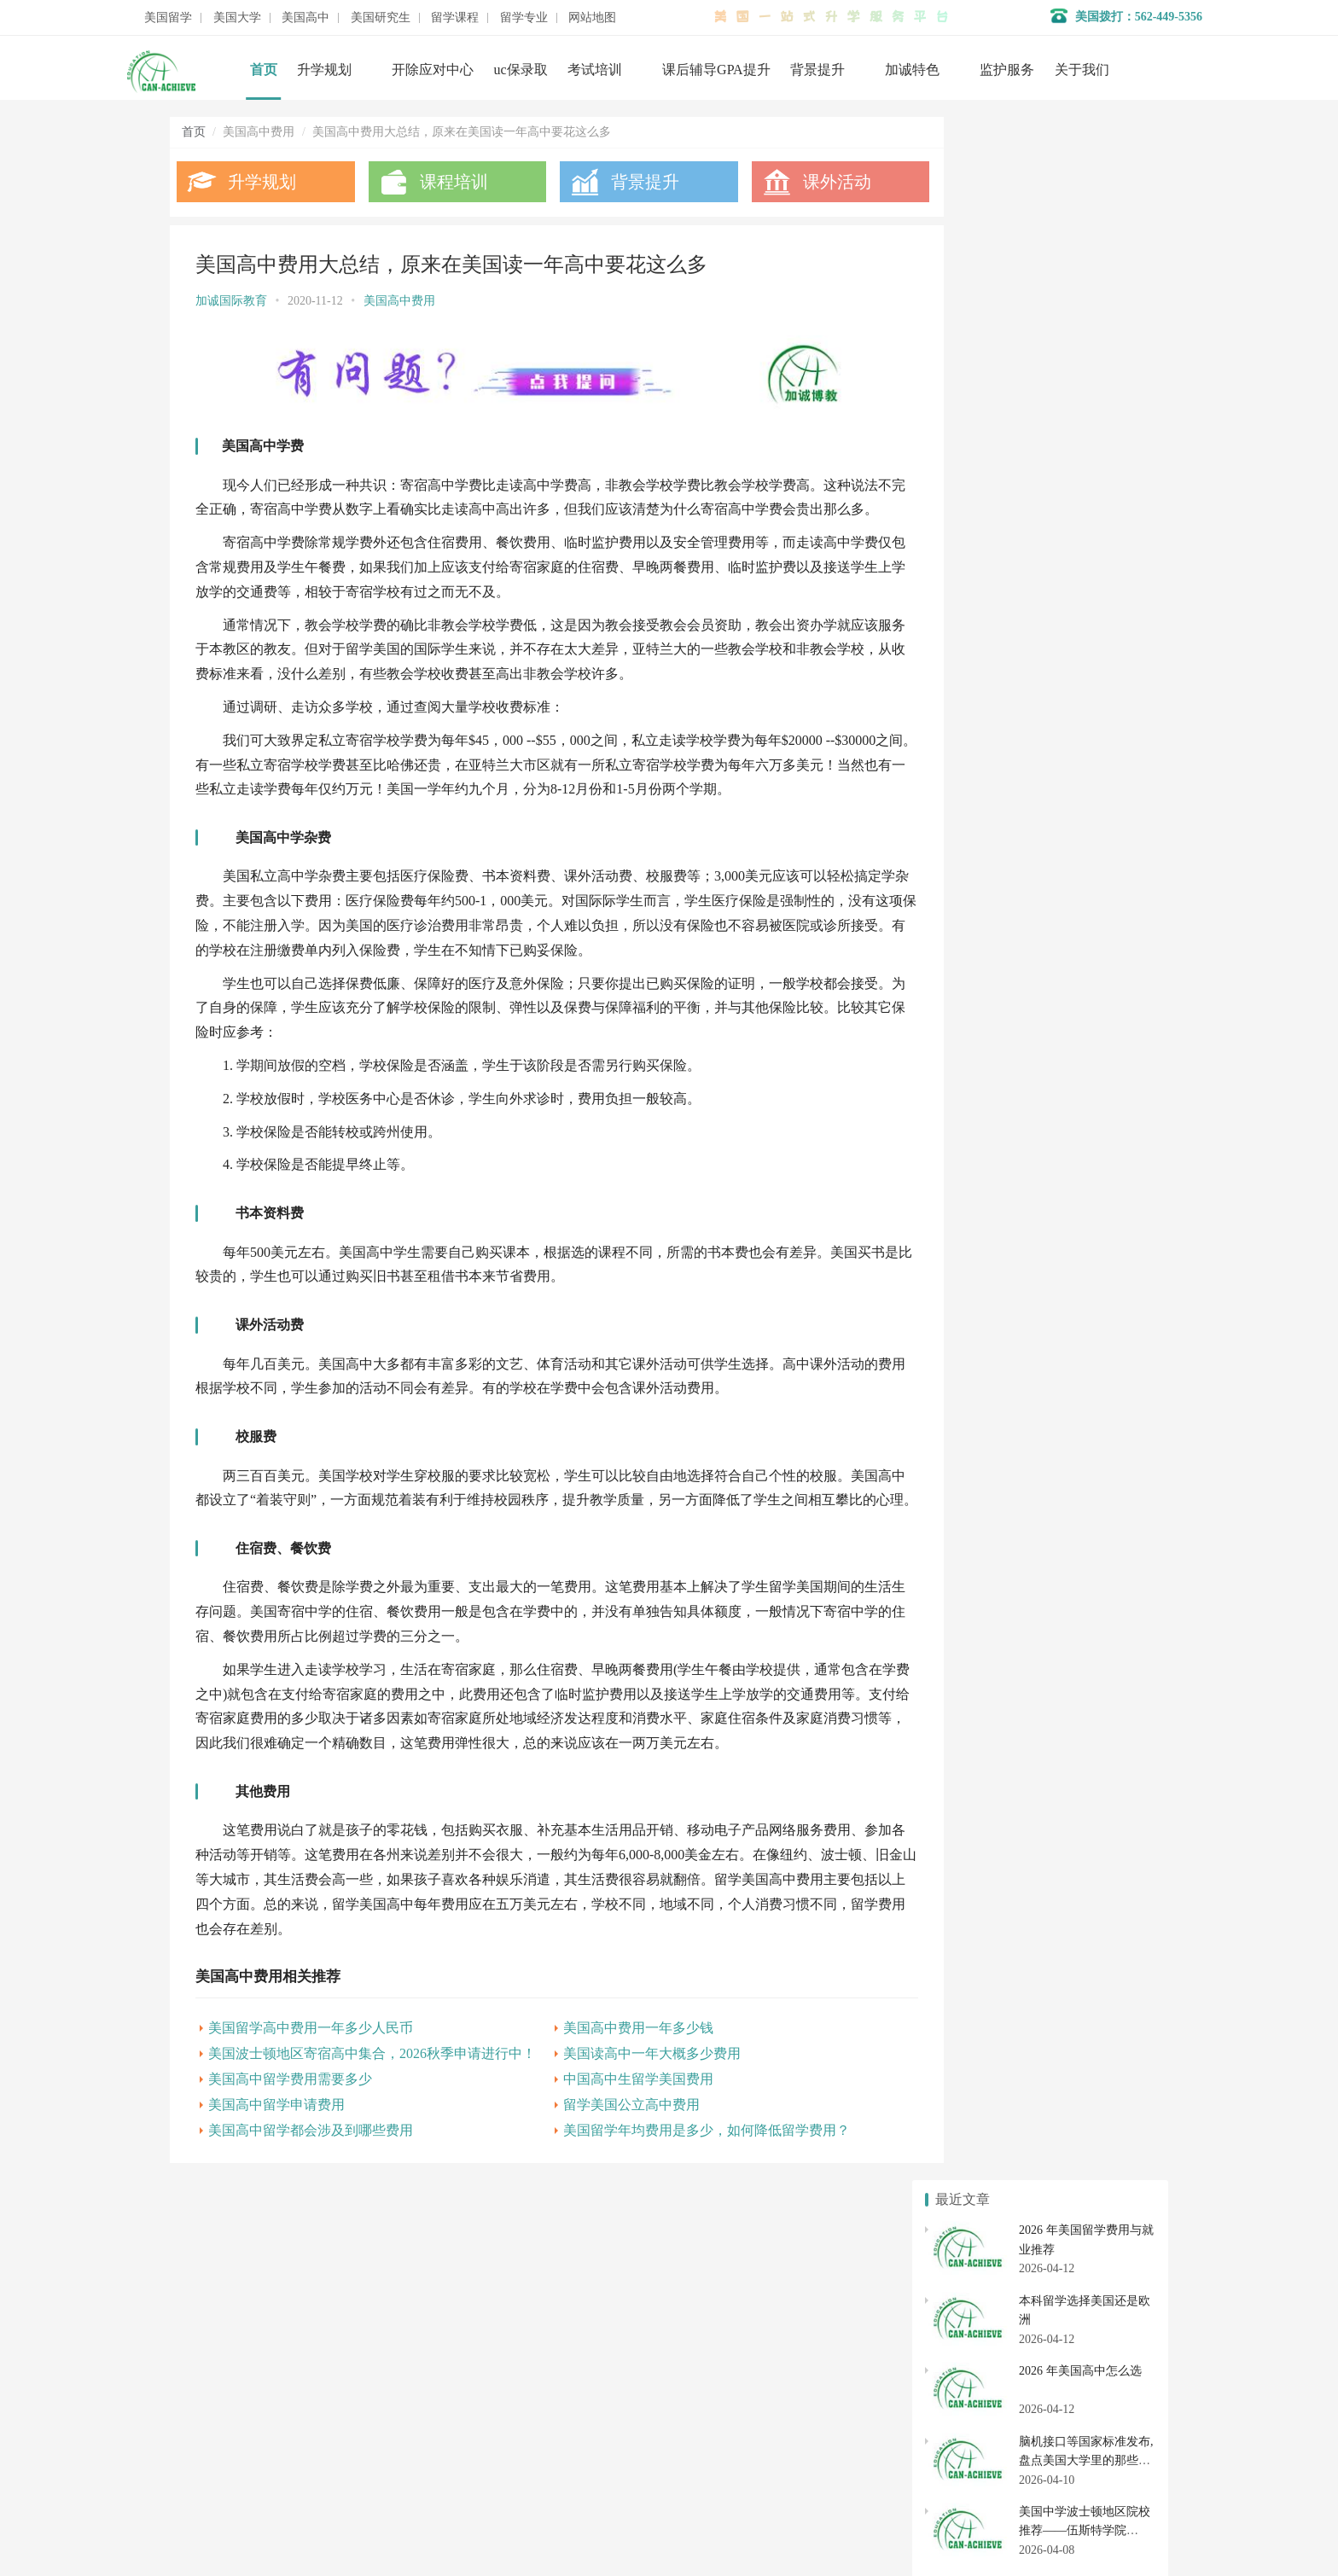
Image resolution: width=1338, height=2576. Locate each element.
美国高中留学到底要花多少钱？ (1018, 1122)
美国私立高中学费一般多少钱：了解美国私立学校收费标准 (1090, 1205)
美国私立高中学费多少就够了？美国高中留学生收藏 (1072, 1095)
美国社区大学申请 (978, 1663)
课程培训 (443, 181)
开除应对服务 (543, 2394)
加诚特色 (912, 69)
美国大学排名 (978, 1631)
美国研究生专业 (1093, 1800)
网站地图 (592, 18)
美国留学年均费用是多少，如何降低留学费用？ (683, 2173)
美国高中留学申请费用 (276, 2148)
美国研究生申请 (978, 1800)
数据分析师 (250, 2515)
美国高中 (305, 18)
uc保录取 (521, 69)
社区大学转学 (1093, 1663)
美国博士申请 (1093, 1831)
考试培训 (594, 69)
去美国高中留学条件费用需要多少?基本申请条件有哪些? (1083, 1149)
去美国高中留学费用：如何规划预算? (1033, 1039)
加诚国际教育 (231, 300)
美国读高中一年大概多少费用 (629, 2097)
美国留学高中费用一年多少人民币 (310, 2071)
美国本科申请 (978, 1601)
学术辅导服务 (543, 2369)
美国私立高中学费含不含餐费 (1013, 984)
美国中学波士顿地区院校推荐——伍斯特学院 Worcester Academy (1084, 467)
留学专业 (524, 18)
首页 (263, 69)
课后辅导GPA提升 (716, 69)
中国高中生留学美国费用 (615, 2122)
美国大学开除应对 (1093, 1631)
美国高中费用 (399, 300)
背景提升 (817, 69)
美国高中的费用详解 (989, 1011)
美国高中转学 (978, 1747)
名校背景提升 (543, 2343)
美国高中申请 (1093, 1716)
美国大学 (237, 18)
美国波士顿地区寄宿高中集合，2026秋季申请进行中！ (372, 2097)
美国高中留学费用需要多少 (290, 2122)
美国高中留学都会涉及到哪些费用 (310, 2173)
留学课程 (455, 18)
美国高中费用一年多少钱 (615, 2071)
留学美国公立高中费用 (608, 2148)
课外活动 (804, 181)
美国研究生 (380, 18)
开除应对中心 (433, 69)
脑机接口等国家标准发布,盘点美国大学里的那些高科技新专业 (1086, 396)
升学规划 (324, 69)
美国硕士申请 (978, 1831)
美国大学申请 (543, 2445)
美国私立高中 (978, 1716)
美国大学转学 (1093, 1601)
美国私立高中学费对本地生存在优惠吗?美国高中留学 (1075, 1067)
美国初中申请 (1093, 1747)
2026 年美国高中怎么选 (1080, 307)
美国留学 (168, 18)
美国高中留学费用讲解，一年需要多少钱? (1045, 1178)
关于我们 (1082, 69)
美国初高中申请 (548, 2420)
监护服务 (1007, 69)
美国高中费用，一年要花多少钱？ (1024, 1233)
